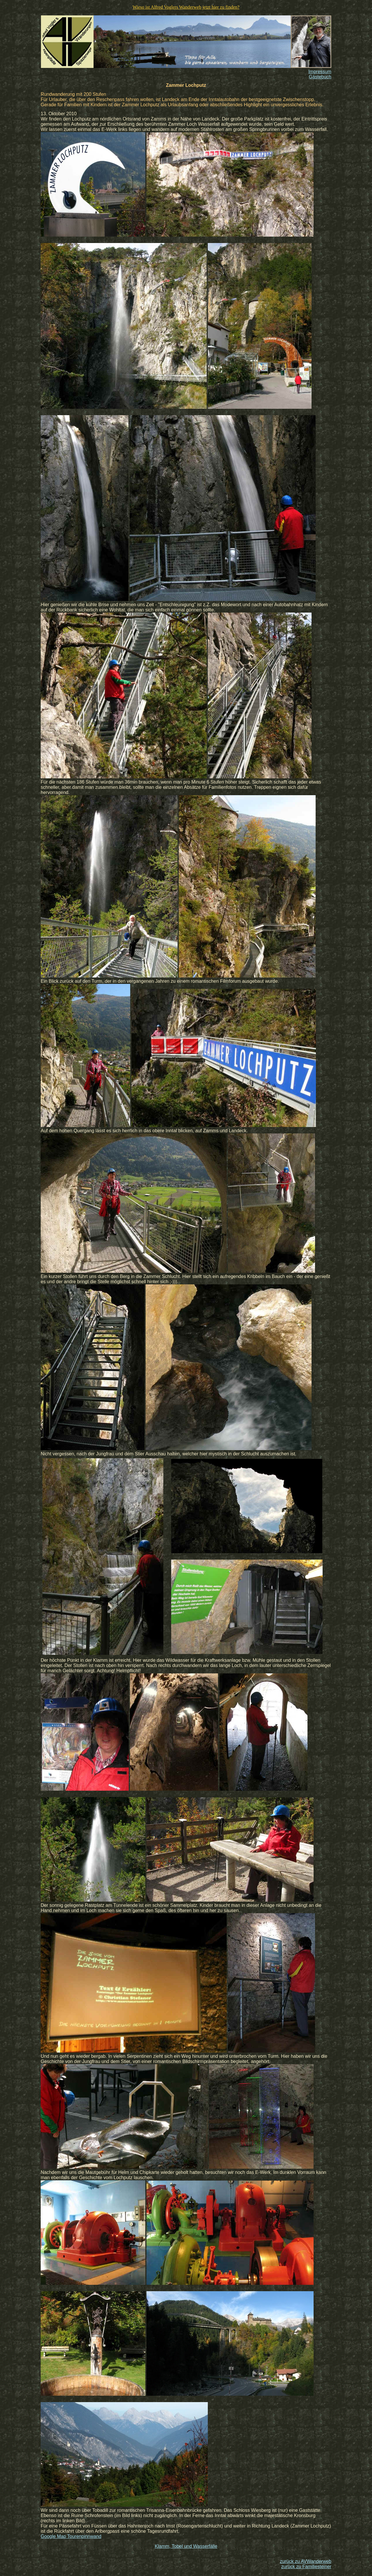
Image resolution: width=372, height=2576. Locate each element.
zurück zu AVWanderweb (305, 2561)
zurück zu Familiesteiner (306, 2566)
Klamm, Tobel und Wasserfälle (186, 2546)
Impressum (319, 71)
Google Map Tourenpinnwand (71, 2536)
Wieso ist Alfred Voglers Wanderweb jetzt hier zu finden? (186, 7)
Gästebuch (320, 76)
